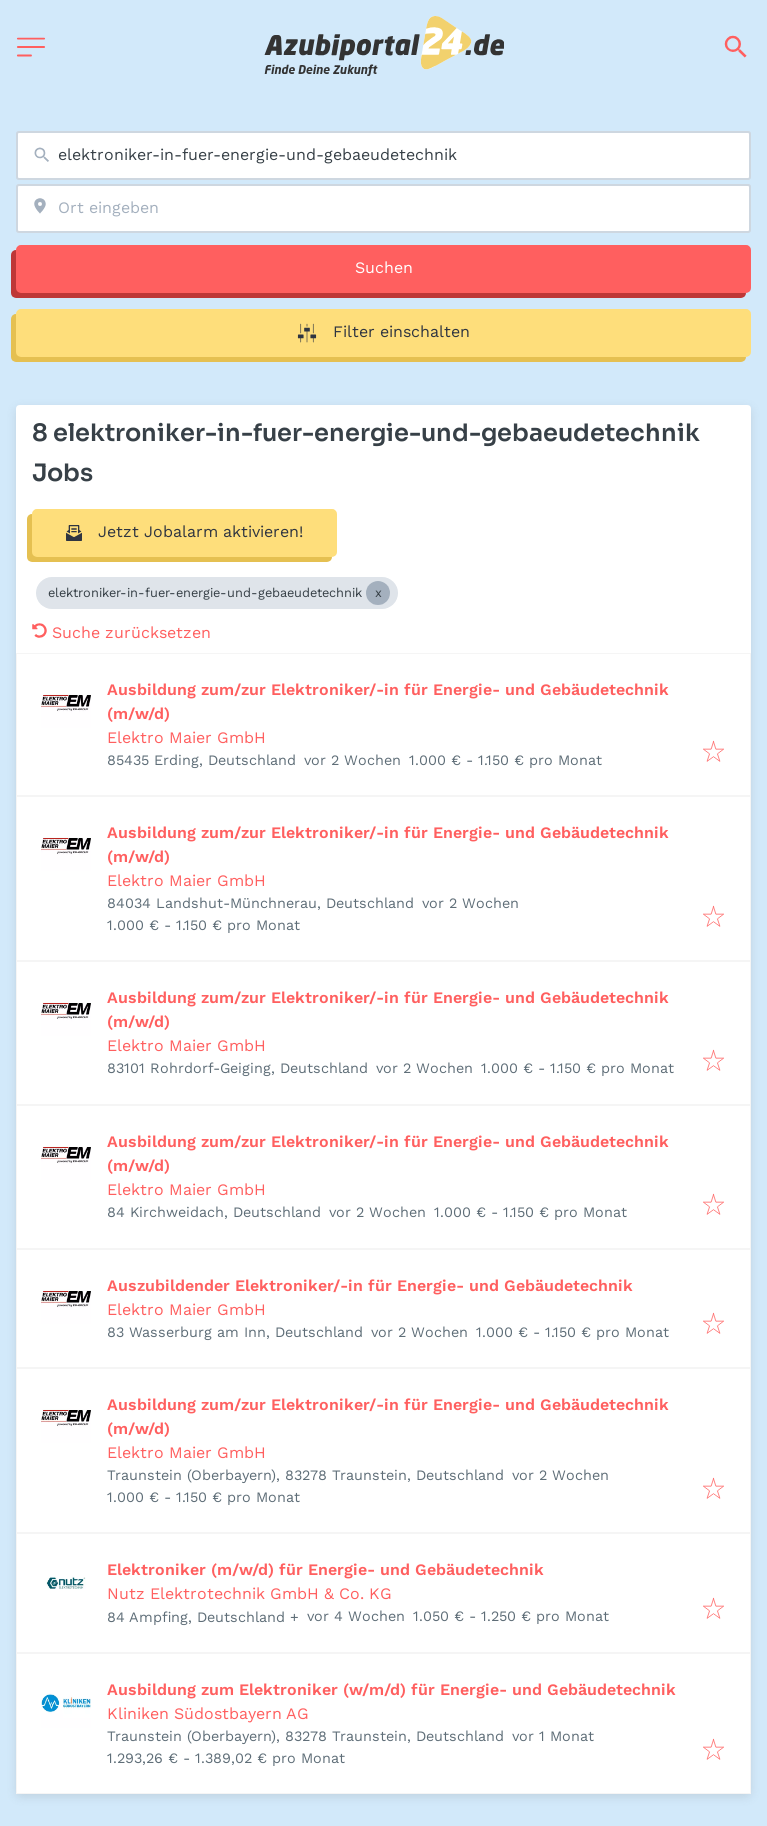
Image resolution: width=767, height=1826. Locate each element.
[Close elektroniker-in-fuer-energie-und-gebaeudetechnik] (378, 593)
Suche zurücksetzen (121, 632)
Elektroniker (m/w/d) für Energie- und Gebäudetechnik (325, 1569)
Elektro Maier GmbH (186, 737)
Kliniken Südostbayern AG (208, 1713)
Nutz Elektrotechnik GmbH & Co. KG (249, 1593)
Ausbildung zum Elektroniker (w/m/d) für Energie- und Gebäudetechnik (391, 1689)
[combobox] (383, 155)
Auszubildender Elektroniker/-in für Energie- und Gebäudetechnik (370, 1285)
